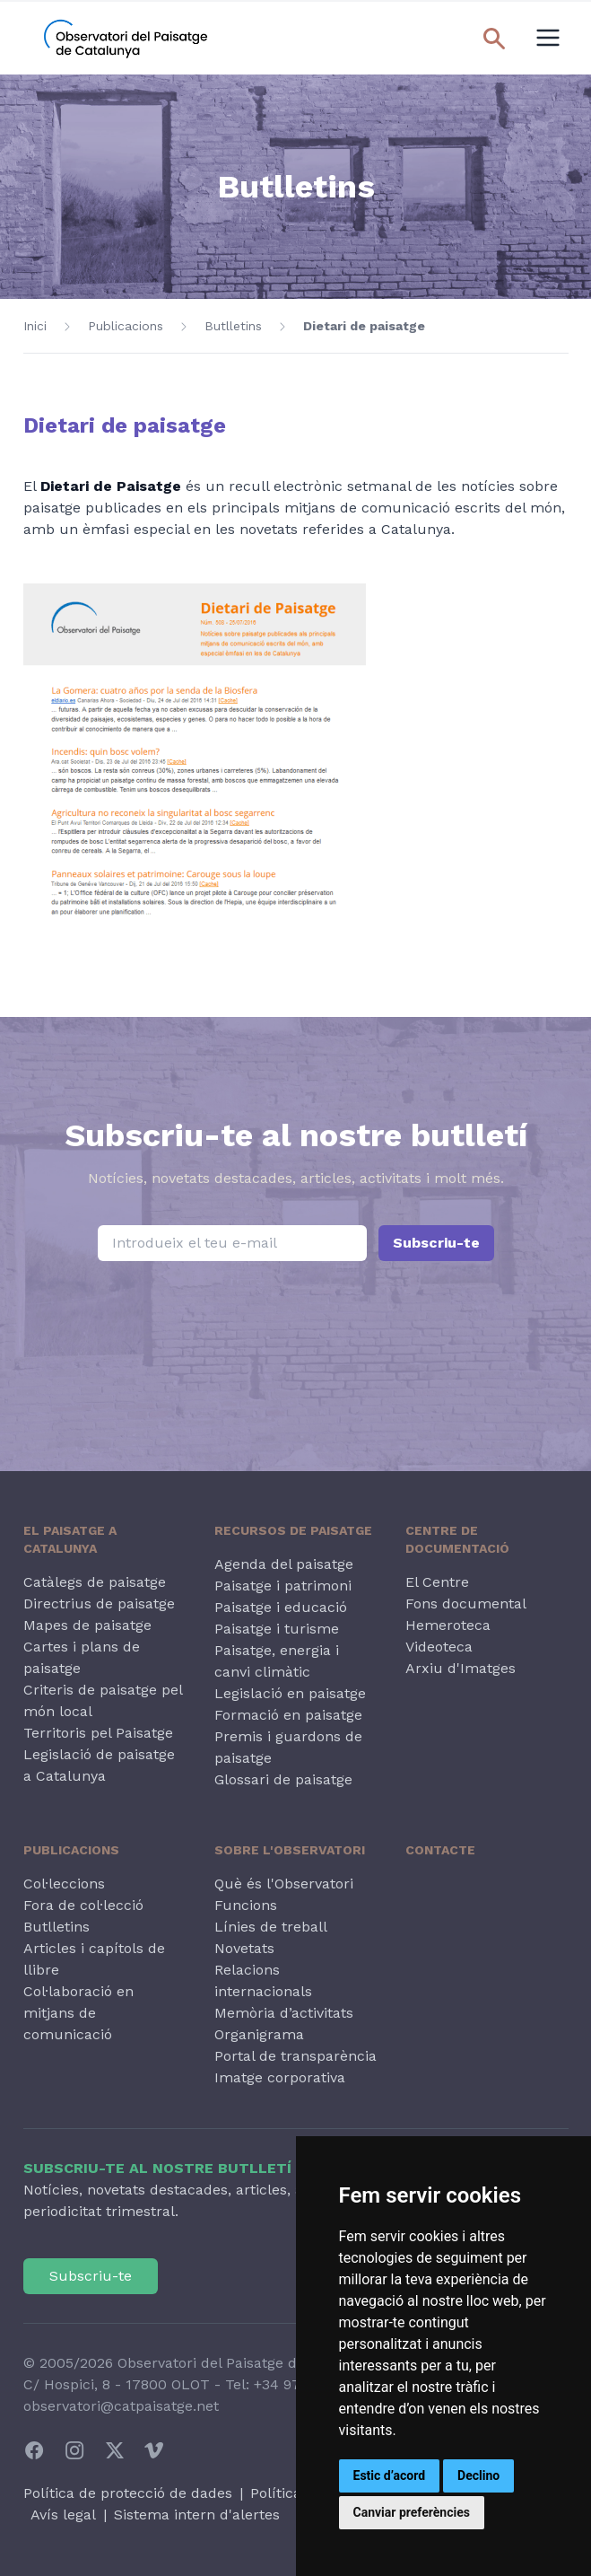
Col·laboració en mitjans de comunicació (78, 2013)
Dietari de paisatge (364, 326)
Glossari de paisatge (283, 1779)
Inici (35, 326)
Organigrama (259, 2034)
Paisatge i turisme (276, 1628)
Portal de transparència (295, 2055)
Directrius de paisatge (99, 1603)
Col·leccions (64, 1883)
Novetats (244, 1948)
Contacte (440, 1850)
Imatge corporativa (279, 2077)
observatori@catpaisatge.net (121, 2405)
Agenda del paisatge (283, 1564)
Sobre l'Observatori (289, 1850)
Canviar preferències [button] (411, 2512)
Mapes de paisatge (87, 1625)
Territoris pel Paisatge (98, 1732)
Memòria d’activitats (283, 2012)
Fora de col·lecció (83, 1905)
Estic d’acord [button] (389, 2475)
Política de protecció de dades (127, 2493)
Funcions (245, 1905)
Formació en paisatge (288, 1714)
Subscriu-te (436, 1242)
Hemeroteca (448, 1625)
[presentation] (296, 1336)
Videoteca (439, 1646)
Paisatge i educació (280, 1607)
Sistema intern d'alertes (197, 2514)
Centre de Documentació (457, 1539)
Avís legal (63, 2514)
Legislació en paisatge (290, 1693)
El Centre (437, 1581)
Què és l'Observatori (283, 1883)
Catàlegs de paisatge (94, 1581)
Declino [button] (478, 2475)
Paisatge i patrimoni (283, 1585)
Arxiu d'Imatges (460, 1668)
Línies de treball (270, 1926)
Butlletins (233, 326)
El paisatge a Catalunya (70, 1539)
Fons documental (465, 1603)
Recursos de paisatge (293, 1530)
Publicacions (125, 326)
